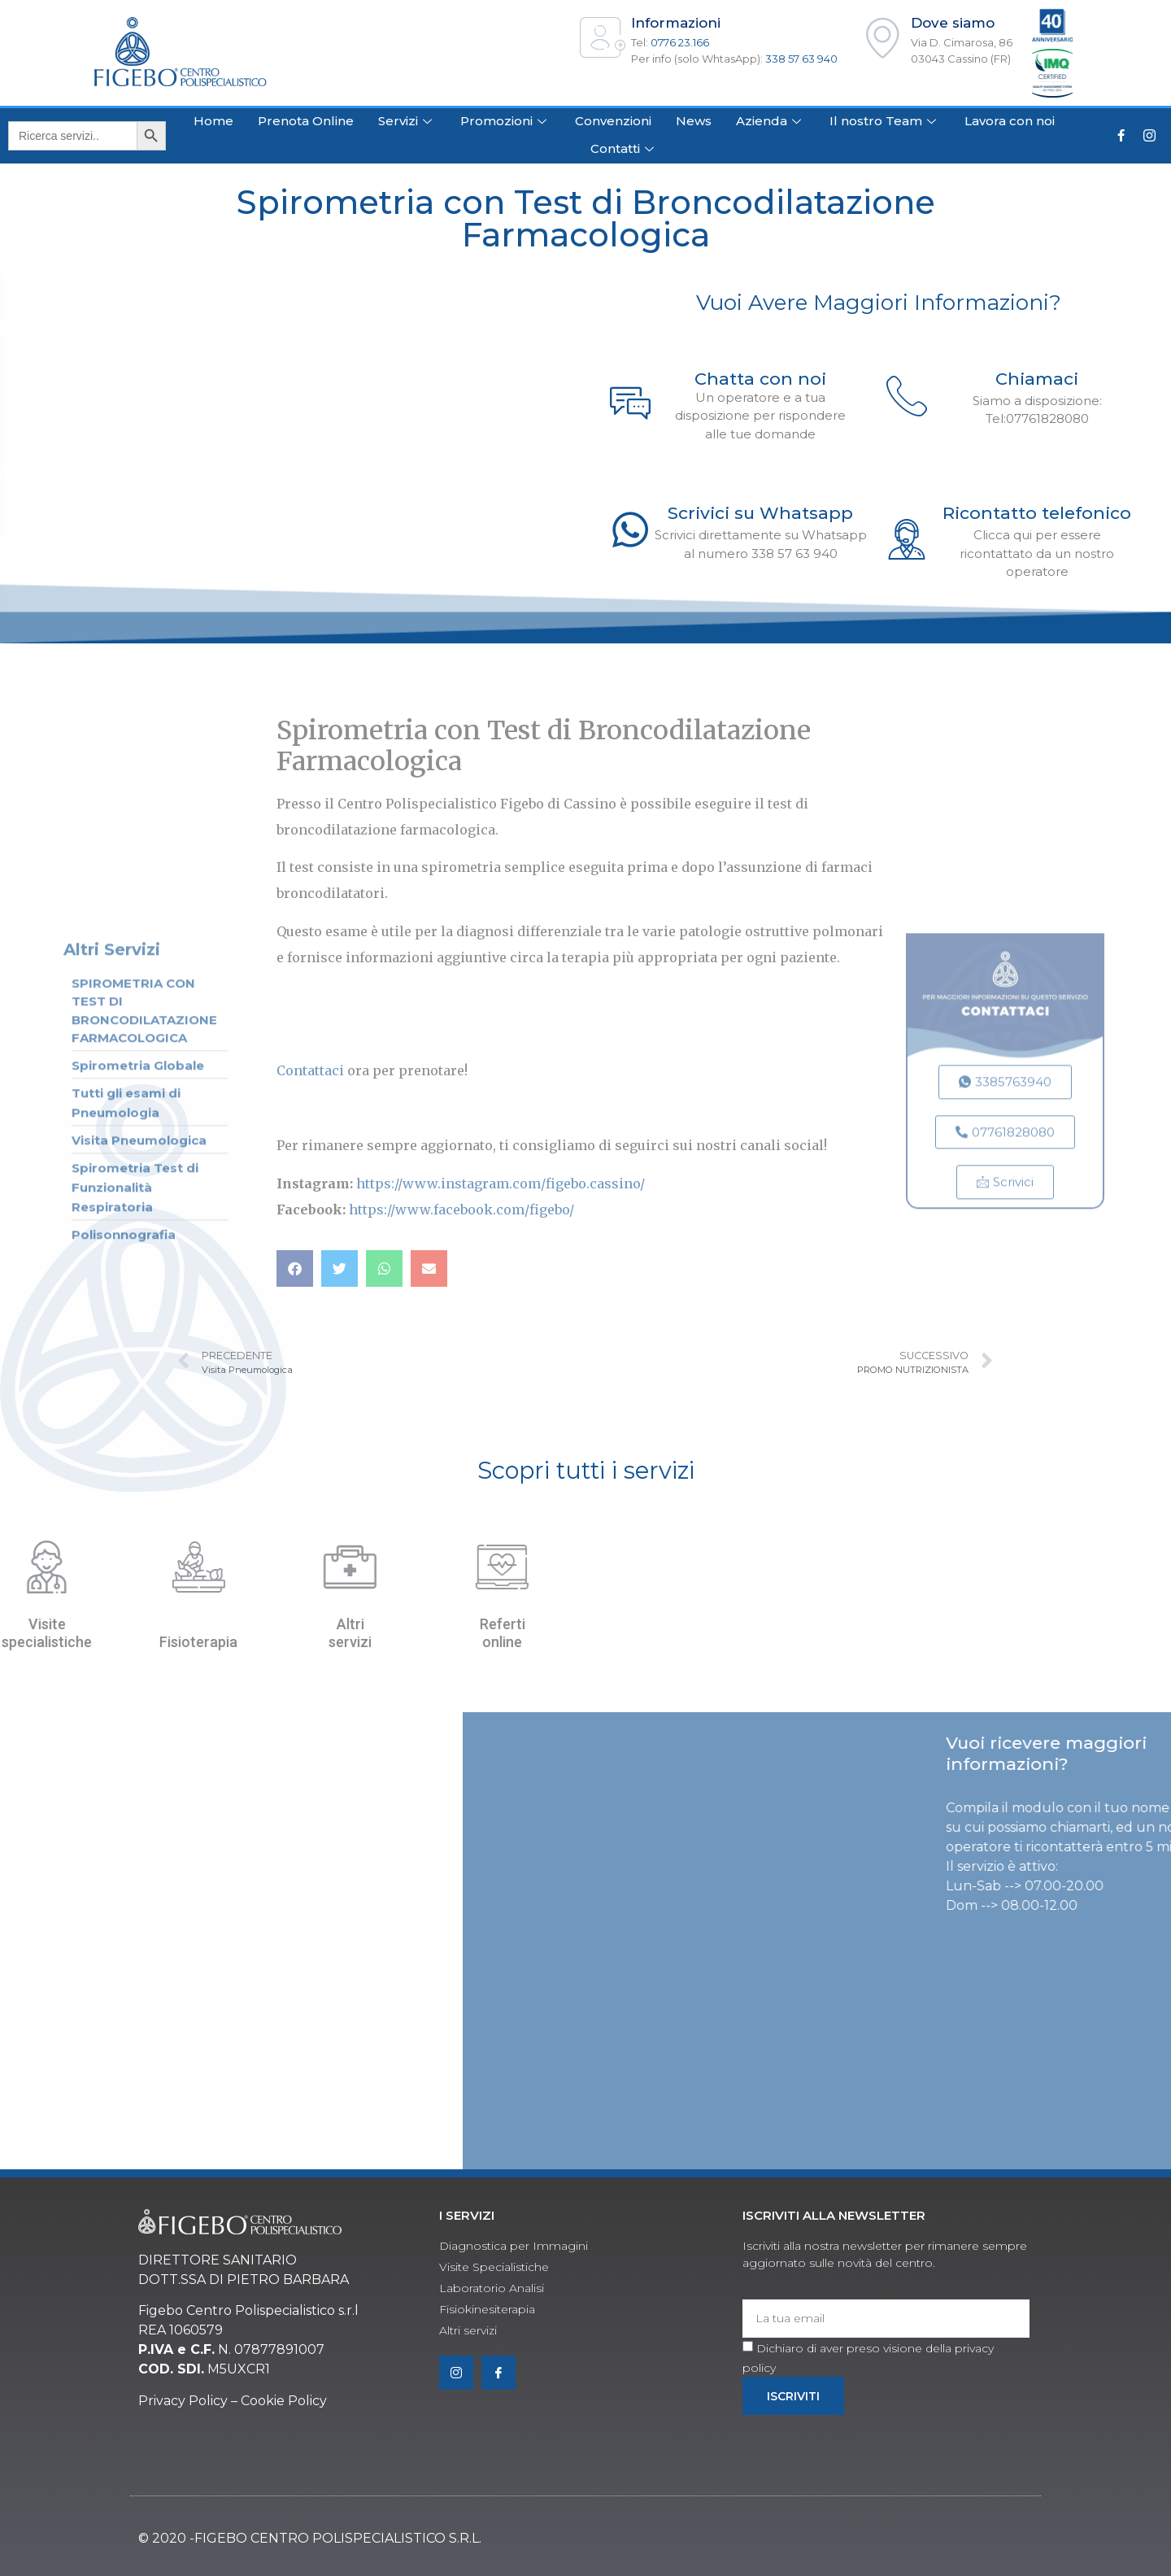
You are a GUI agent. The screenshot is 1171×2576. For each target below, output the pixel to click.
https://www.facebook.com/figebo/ (461, 1209)
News (694, 121)
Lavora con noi (1009, 121)
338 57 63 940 (801, 58)
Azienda (770, 121)
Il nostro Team (884, 121)
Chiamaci (1036, 378)
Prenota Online (306, 121)
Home (213, 121)
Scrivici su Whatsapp (760, 513)
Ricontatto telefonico (1036, 513)
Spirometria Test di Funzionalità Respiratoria (135, 1542)
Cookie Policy (284, 2400)
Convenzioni (613, 121)
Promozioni (505, 121)
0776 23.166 (680, 42)
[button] (294, 1268)
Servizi (407, 121)
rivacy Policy (188, 2400)
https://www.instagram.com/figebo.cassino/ (500, 1183)
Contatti (624, 148)
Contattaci (310, 1070)
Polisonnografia (124, 1589)
